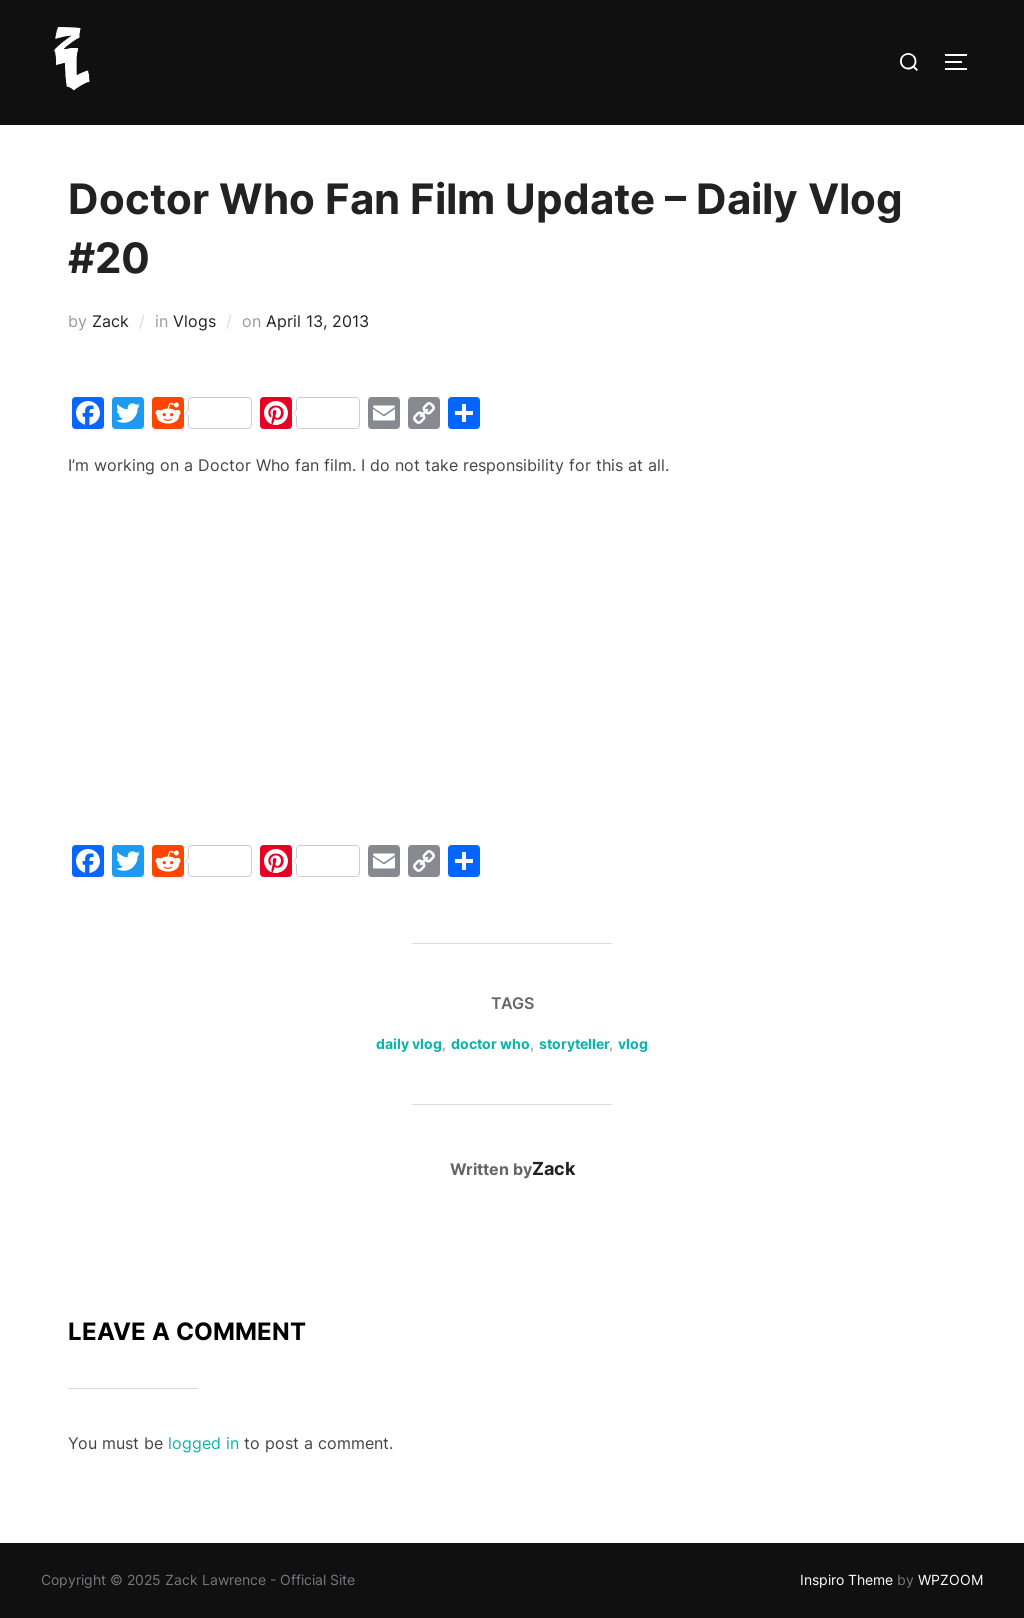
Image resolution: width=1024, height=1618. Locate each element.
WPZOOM (950, 1579)
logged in (203, 1443)
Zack (110, 321)
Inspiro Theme (846, 1579)
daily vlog (409, 1043)
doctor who (490, 1043)
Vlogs (194, 321)
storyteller (574, 1043)
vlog (633, 1043)
